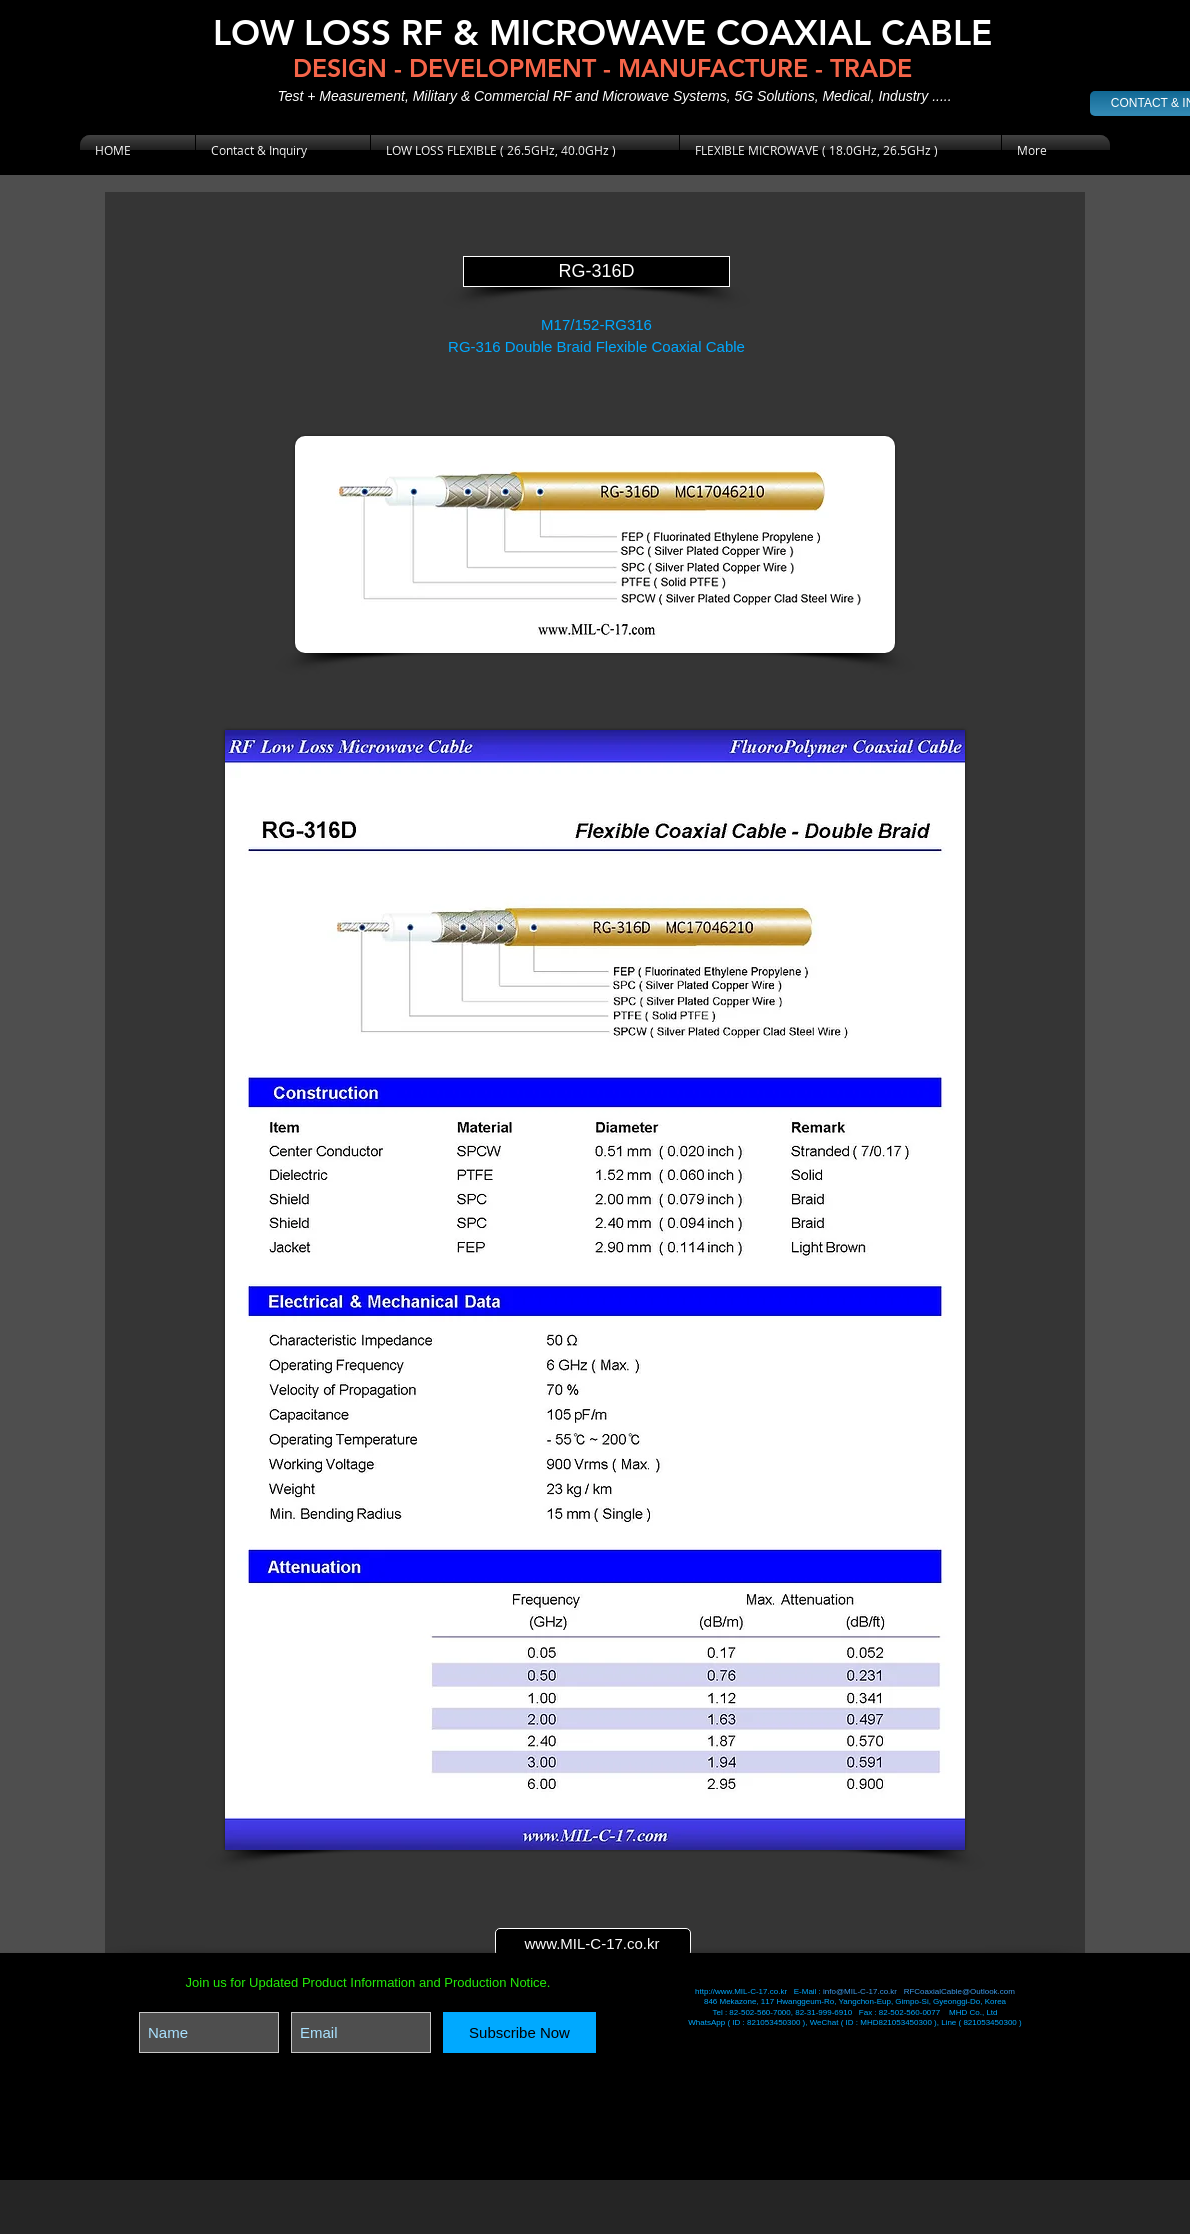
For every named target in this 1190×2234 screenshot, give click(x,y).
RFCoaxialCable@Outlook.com (959, 1991)
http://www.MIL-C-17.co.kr (742, 1991)
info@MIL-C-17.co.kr (860, 1991)
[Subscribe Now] (519, 2032)
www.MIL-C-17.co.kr (591, 1943)
